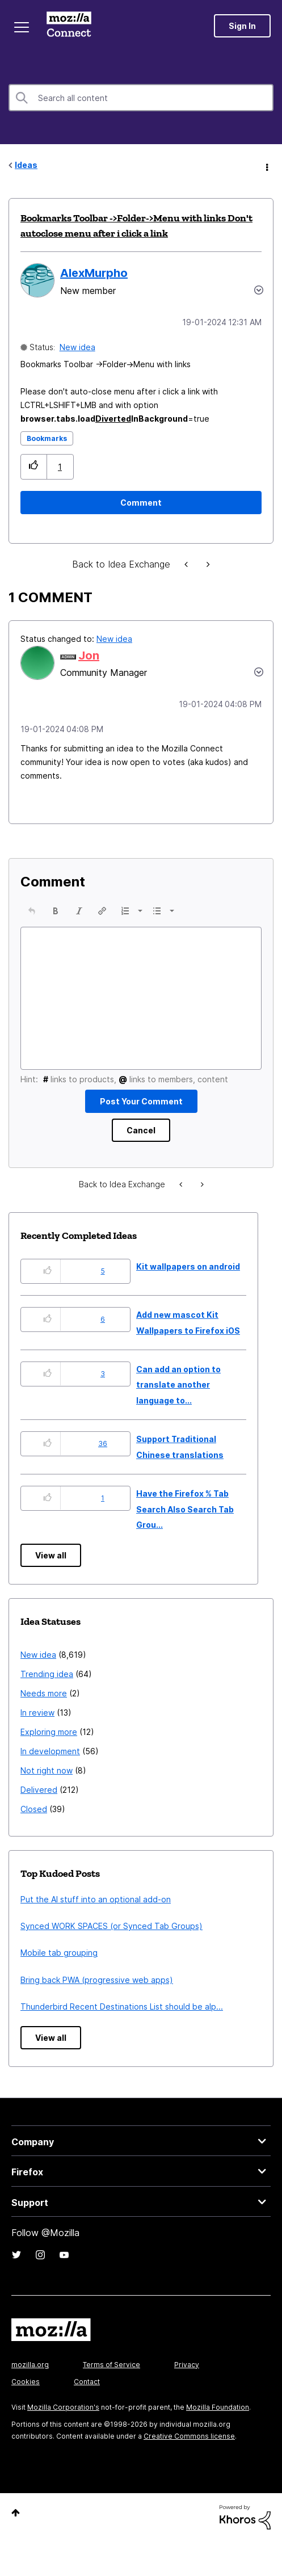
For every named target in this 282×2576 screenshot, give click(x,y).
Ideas (26, 165)
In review (37, 1712)
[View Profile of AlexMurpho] (94, 273)
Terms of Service (111, 2364)
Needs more (43, 1693)
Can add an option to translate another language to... (178, 1384)
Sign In (242, 26)
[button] (33, 467)
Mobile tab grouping (59, 1952)
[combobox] (141, 97)
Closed (33, 1809)
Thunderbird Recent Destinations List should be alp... (121, 2006)
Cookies (25, 2381)
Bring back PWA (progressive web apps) (96, 1980)
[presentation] (31, 911)
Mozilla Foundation (217, 2407)
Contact (87, 2381)
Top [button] (15, 2513)
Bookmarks (47, 438)
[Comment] (141, 502)
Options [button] (266, 166)
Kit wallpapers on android (188, 1266)
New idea (77, 347)
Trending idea (46, 1674)
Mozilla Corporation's (63, 2407)
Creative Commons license (189, 2436)
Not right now (46, 1770)
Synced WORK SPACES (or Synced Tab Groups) (111, 1926)
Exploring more (48, 1732)
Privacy (186, 2364)
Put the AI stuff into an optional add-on (95, 1899)
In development (50, 1751)
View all (50, 1555)
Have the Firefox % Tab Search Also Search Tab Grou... (185, 1509)
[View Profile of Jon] (88, 655)
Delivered (38, 1790)
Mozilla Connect (69, 25)
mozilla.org (30, 2364)
